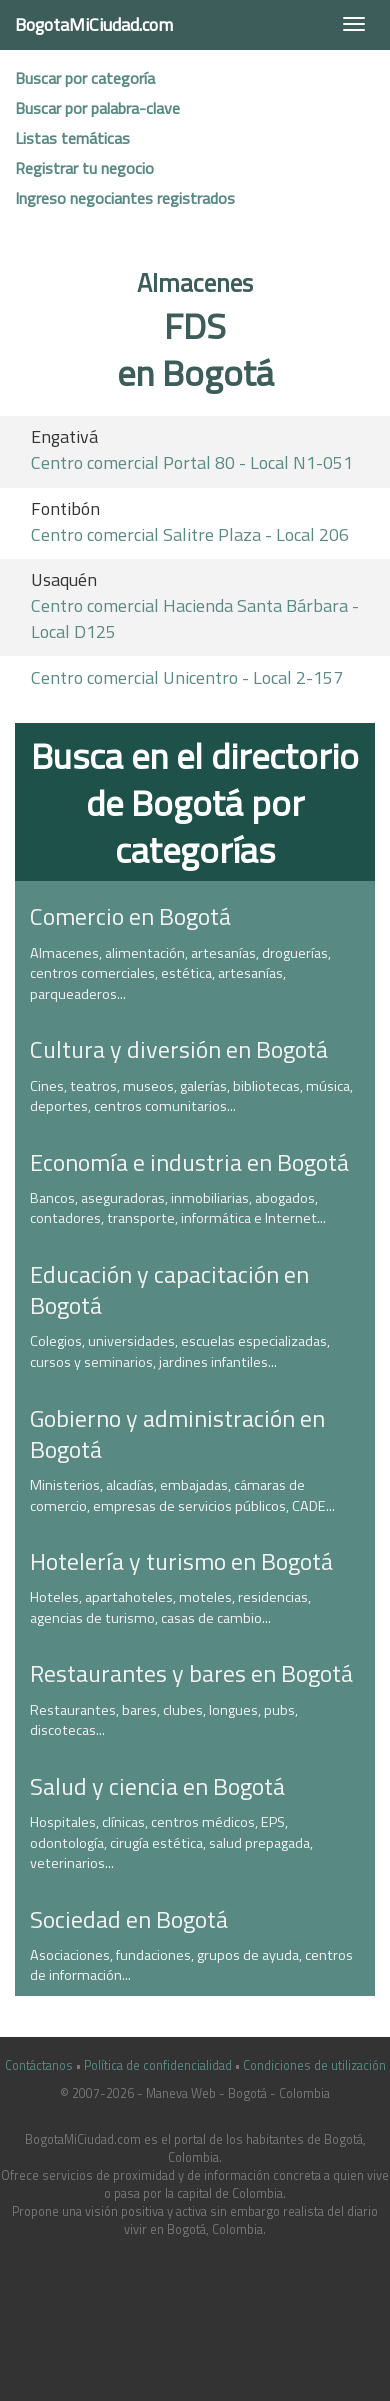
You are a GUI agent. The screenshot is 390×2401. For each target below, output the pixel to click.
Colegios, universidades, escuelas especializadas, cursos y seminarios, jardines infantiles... (180, 1351)
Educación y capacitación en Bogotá (169, 1289)
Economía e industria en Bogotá (189, 1162)
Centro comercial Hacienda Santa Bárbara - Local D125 (195, 618)
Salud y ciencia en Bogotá (157, 1786)
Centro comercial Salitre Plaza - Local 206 (190, 534)
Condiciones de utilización (314, 2065)
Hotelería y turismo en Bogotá (181, 1561)
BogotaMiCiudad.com (94, 24)
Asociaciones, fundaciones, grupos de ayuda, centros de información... (191, 1965)
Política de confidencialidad (158, 2065)
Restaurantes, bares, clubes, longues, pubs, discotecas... (164, 1720)
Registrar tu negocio (84, 168)
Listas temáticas (72, 138)
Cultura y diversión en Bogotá (179, 1049)
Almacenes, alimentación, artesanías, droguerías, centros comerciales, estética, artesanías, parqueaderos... (180, 973)
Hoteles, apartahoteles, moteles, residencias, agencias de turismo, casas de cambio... (170, 1607)
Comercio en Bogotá (130, 916)
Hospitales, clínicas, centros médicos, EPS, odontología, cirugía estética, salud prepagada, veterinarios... (171, 1842)
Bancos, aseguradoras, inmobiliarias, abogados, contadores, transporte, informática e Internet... (178, 1208)
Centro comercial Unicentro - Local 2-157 (187, 677)
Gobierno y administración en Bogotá (177, 1433)
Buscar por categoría (85, 78)
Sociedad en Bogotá (129, 1919)
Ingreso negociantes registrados (125, 198)
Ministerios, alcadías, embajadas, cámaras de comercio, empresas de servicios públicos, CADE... (182, 1495)
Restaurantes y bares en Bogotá (191, 1673)
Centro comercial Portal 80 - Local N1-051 (192, 462)
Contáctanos (39, 2065)
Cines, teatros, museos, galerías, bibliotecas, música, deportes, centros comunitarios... (191, 1096)
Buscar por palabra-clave (97, 108)
